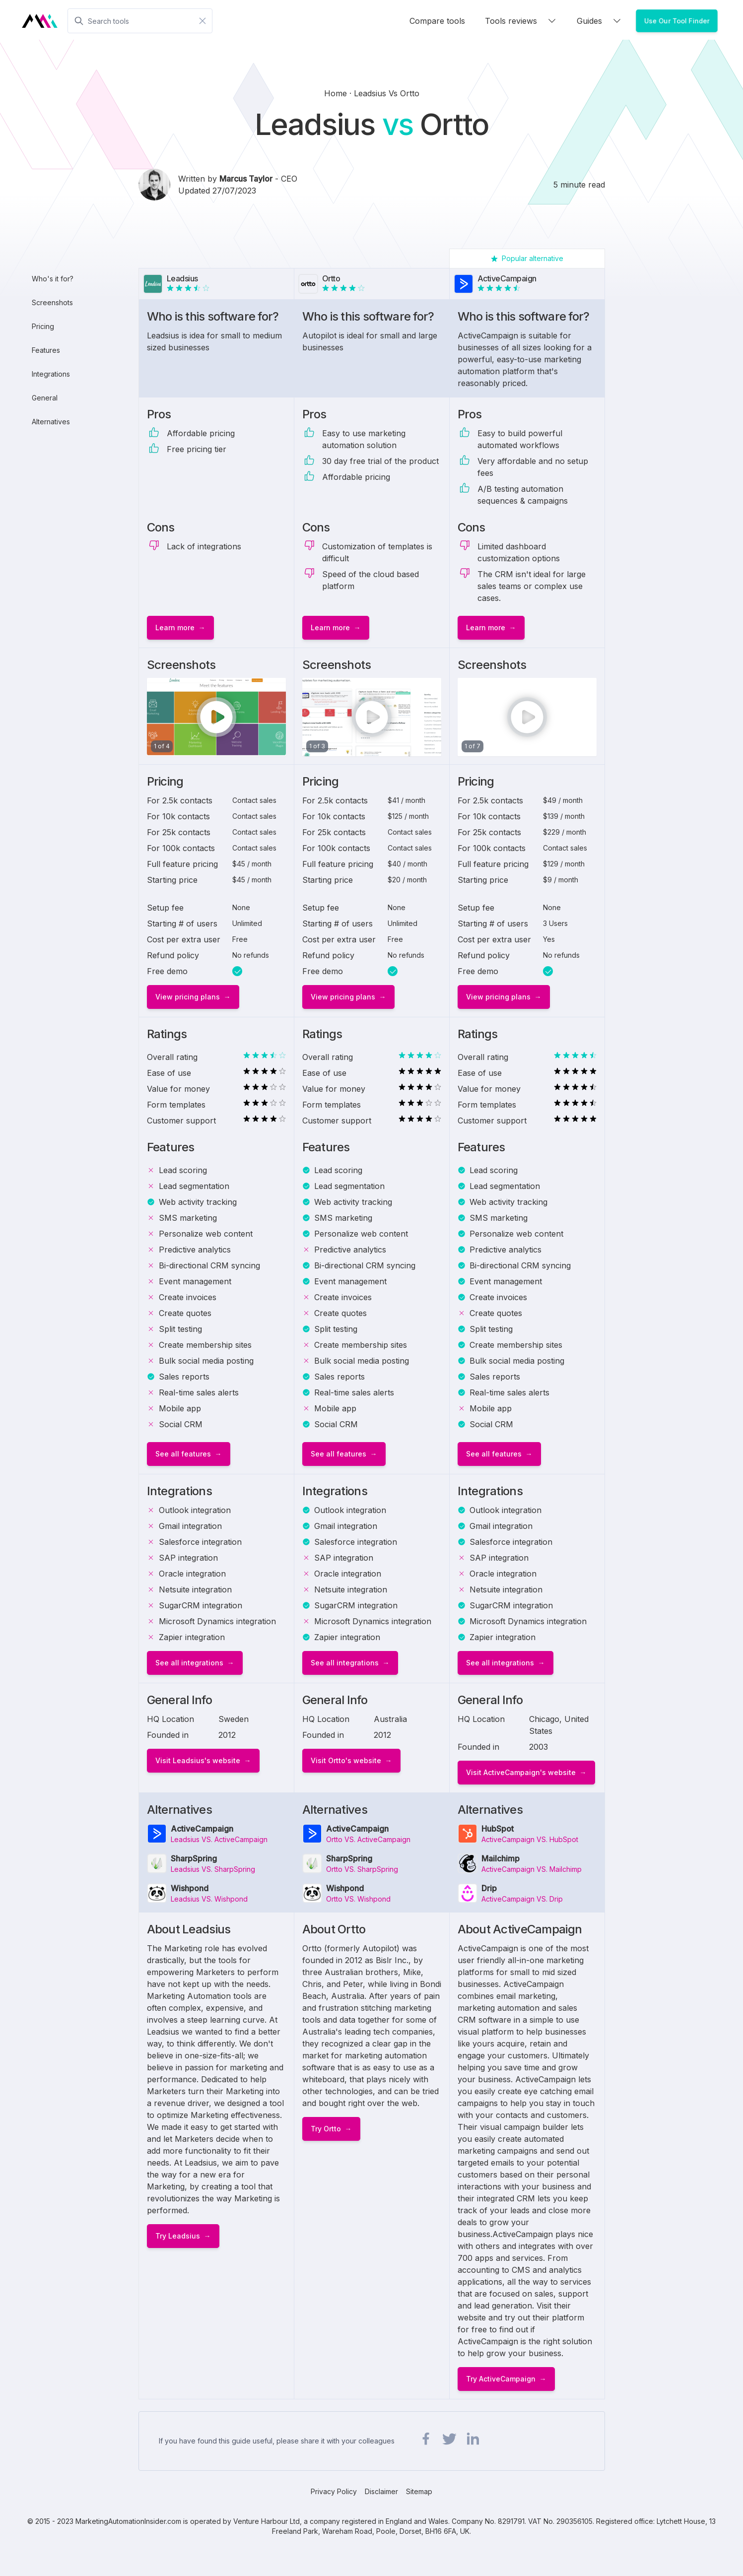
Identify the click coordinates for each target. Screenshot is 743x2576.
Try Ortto (326, 2128)
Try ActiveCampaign (501, 2379)
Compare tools (437, 21)
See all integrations (189, 1662)
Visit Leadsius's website (197, 1760)
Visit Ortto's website (346, 1760)
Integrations (51, 374)
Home (336, 93)
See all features (183, 1454)
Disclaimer (381, 2491)
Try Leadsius (177, 2236)
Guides (599, 21)
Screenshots (52, 302)
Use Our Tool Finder (676, 20)
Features (46, 350)
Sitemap (419, 2491)
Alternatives (51, 421)
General (45, 398)
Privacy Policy (334, 2491)
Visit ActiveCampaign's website (521, 1772)
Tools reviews (521, 21)
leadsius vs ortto (386, 93)
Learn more (175, 627)
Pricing (43, 326)
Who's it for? (52, 278)
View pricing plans (187, 996)
